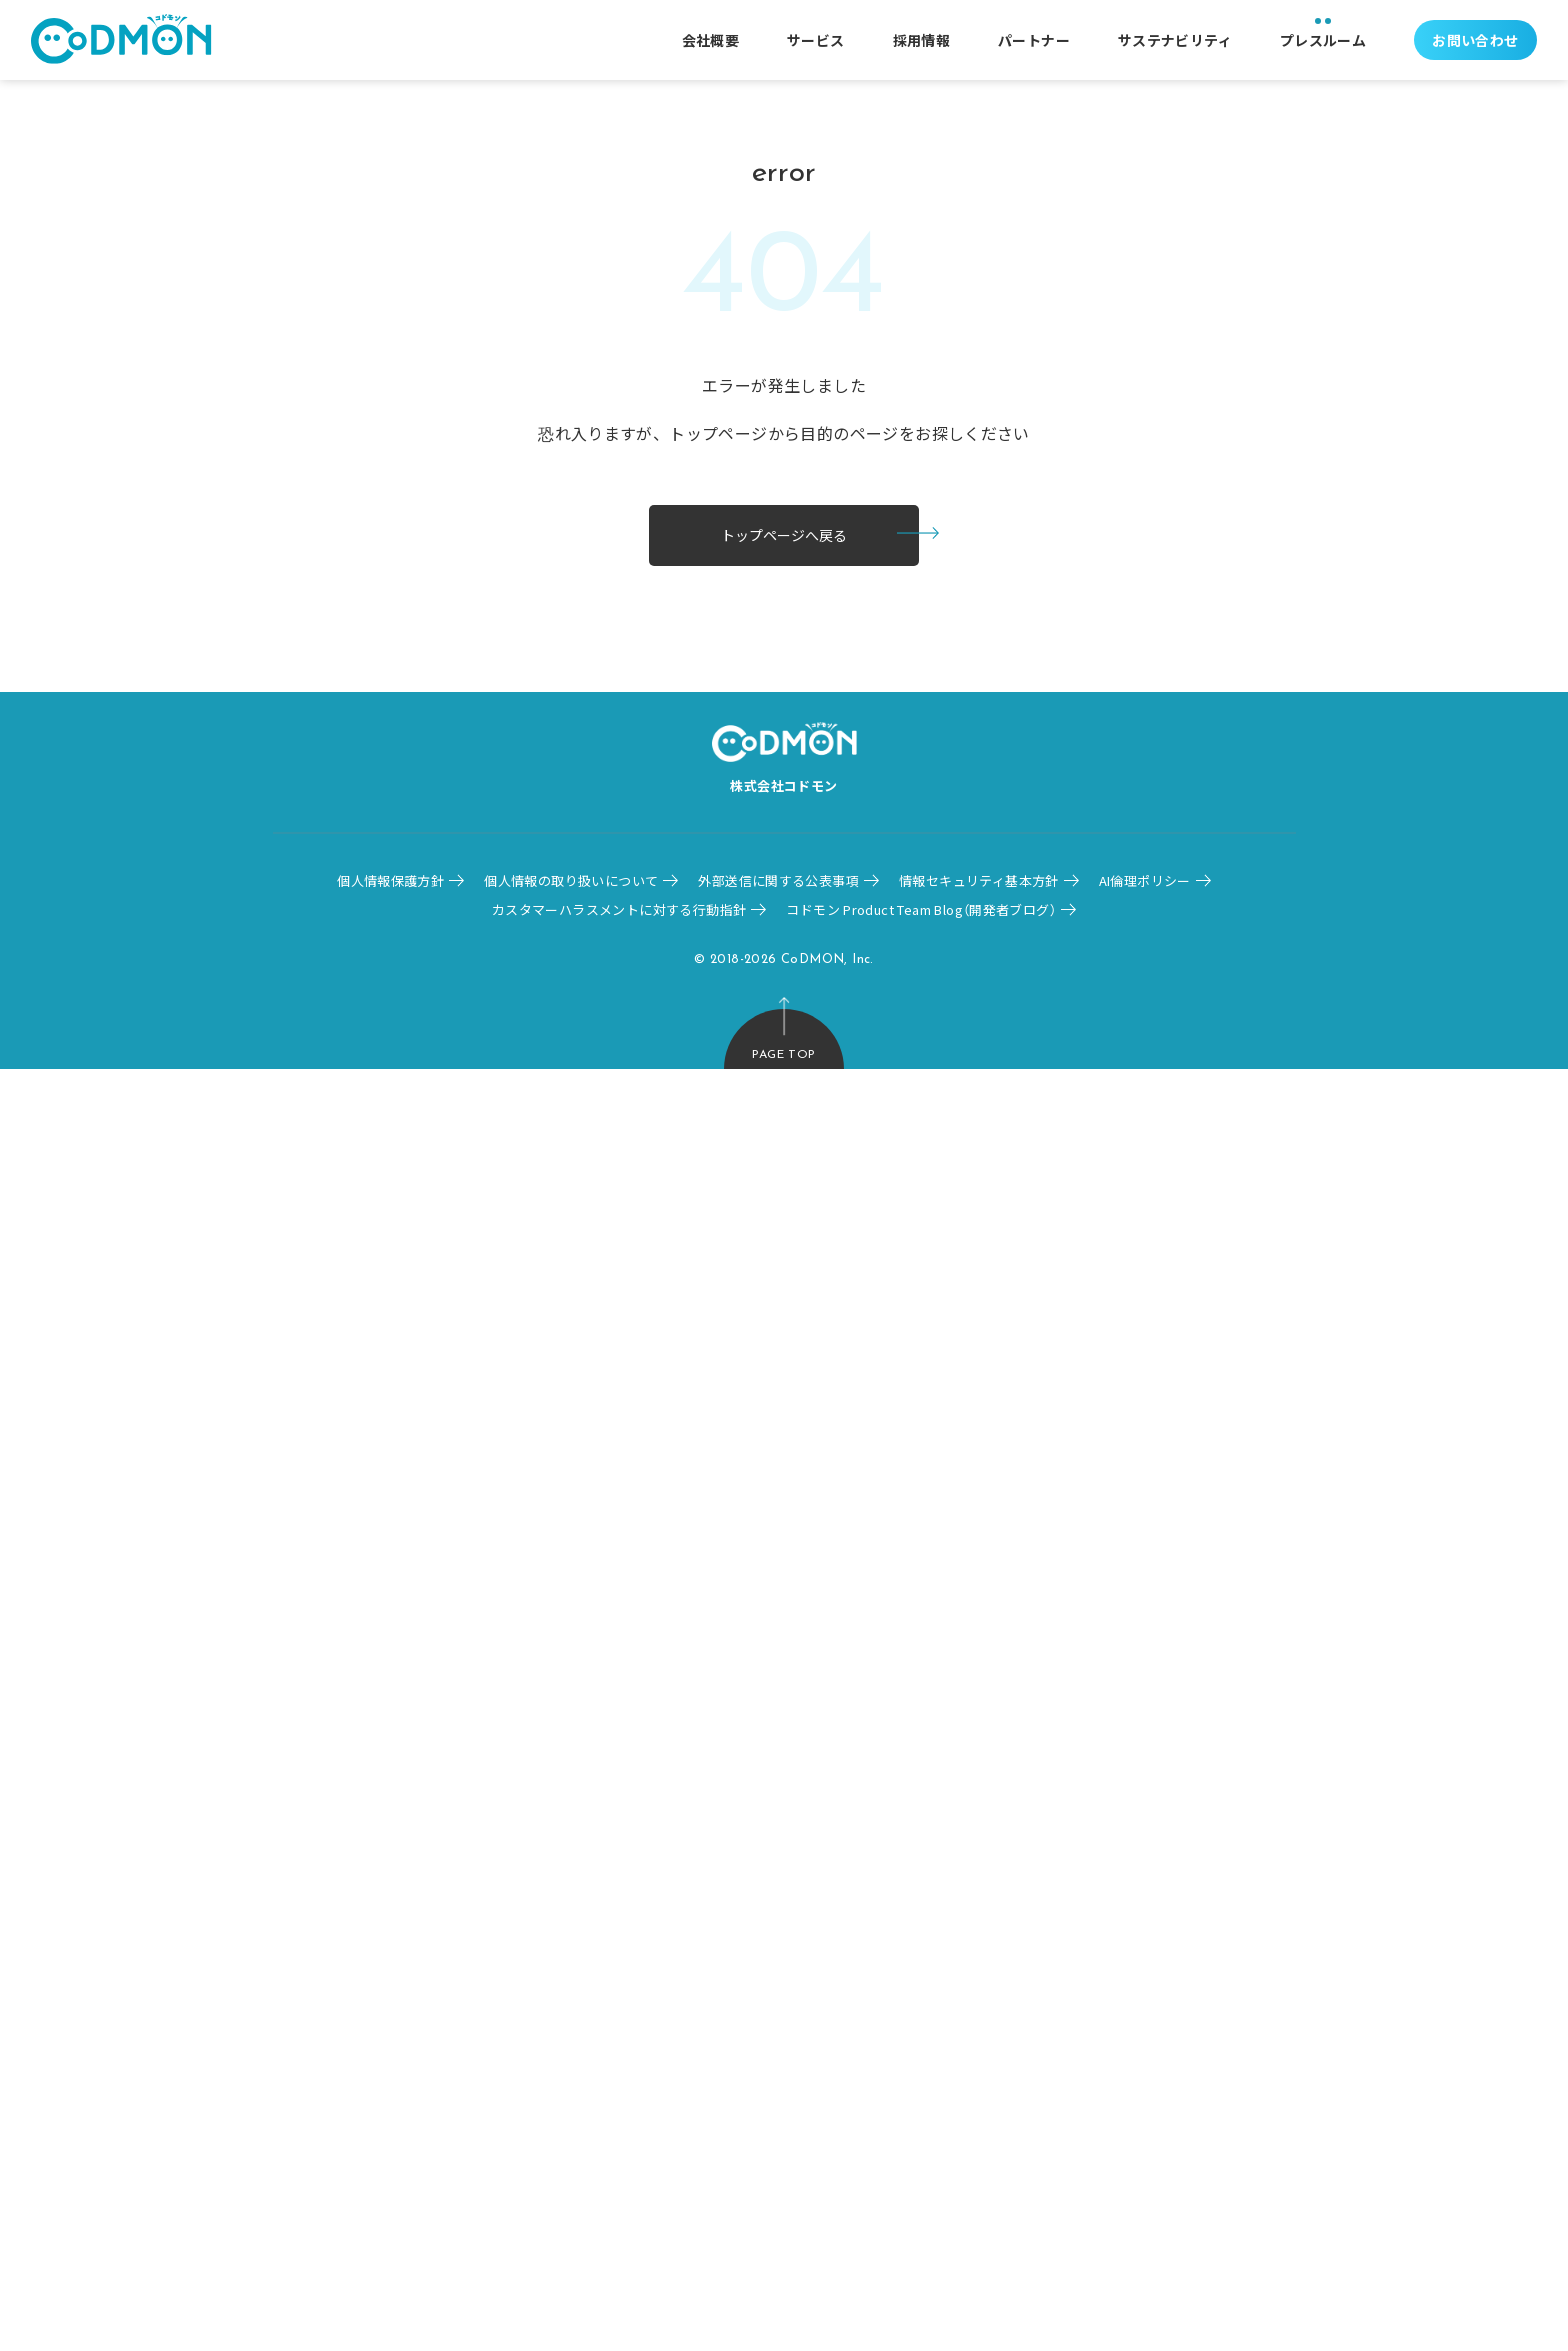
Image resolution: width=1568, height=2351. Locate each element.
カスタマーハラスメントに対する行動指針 (619, 909)
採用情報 (922, 40)
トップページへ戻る (784, 535)
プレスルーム (1323, 40)
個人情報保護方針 (390, 880)
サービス (816, 40)
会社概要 (711, 40)
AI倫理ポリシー (1145, 880)
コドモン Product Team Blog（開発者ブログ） (921, 909)
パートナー (1034, 40)
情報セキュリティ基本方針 (979, 880)
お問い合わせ (1475, 40)
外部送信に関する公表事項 (778, 880)
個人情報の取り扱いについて (571, 880)
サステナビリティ (1175, 40)
